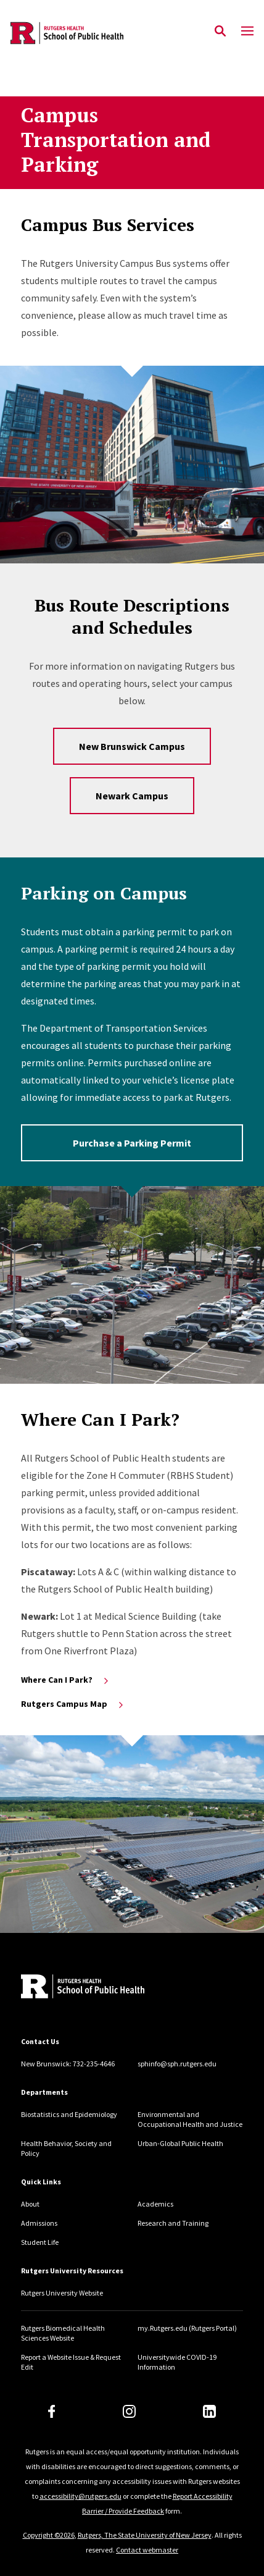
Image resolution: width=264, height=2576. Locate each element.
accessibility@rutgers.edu (80, 2496)
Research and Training (173, 2223)
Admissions (39, 2223)
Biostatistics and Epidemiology (69, 2114)
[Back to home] (104, 1988)
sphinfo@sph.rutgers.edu (177, 2063)
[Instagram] (129, 2411)
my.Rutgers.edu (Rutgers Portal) (187, 2328)
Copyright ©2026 (49, 2535)
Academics (155, 2203)
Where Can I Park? (65, 1679)
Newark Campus (132, 795)
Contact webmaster (147, 2549)
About (30, 2203)
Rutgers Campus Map (73, 1703)
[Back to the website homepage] (66, 33)
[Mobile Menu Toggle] (247, 31)
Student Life (40, 2242)
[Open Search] (220, 31)
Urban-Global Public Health (180, 2143)
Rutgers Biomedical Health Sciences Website (63, 2332)
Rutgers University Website (62, 2292)
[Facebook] (52, 2411)
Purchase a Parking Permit (132, 1143)
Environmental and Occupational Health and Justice (190, 2119)
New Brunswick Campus (132, 746)
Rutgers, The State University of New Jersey (145, 2535)
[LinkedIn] (209, 2411)
